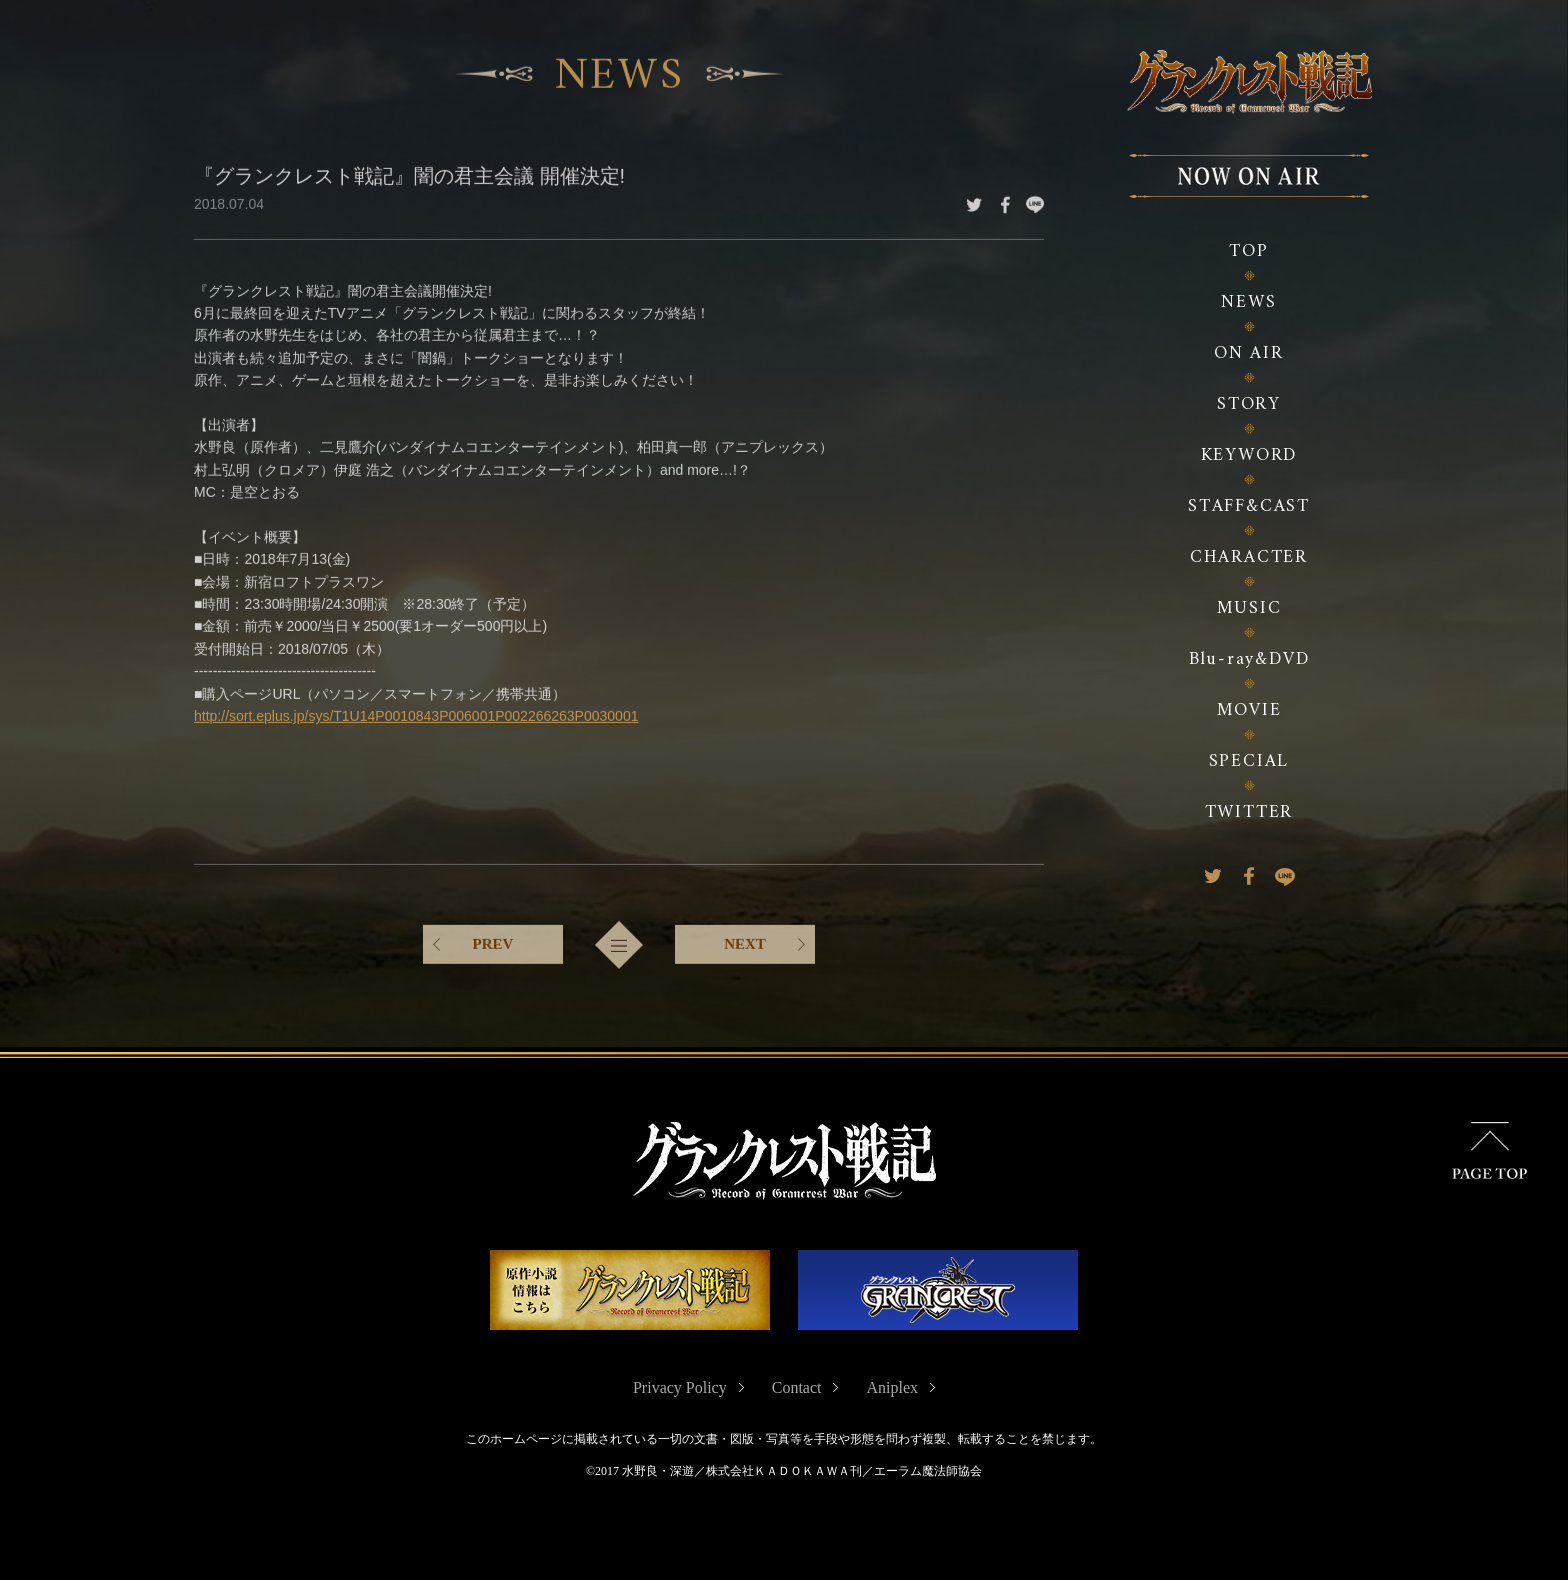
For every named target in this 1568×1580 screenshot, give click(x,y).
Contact (797, 1387)
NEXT (745, 942)
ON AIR (1249, 353)
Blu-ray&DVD (1249, 659)
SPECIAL (1249, 761)
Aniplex (892, 1387)
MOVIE (1249, 710)
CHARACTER (1249, 557)
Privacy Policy (680, 1387)
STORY (1249, 404)
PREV (493, 942)
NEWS (1248, 302)
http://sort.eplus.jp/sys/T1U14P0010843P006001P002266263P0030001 (416, 714)
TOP (1248, 251)
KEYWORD (1249, 455)
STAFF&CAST (1249, 506)
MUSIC (1249, 608)
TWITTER (1249, 812)
